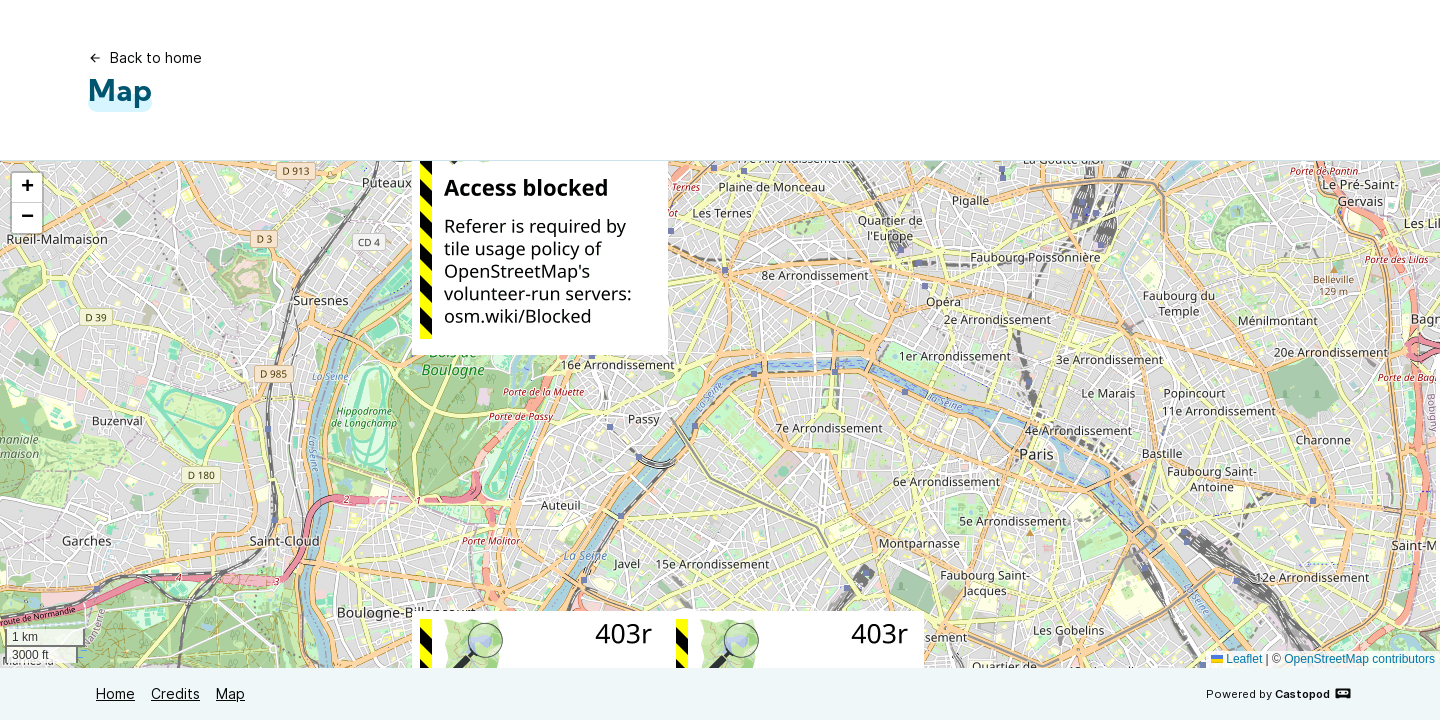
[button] (27, 188)
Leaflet (1236, 659)
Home (115, 693)
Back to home (145, 57)
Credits (175, 693)
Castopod (1313, 693)
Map (230, 693)
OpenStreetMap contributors (1359, 659)
